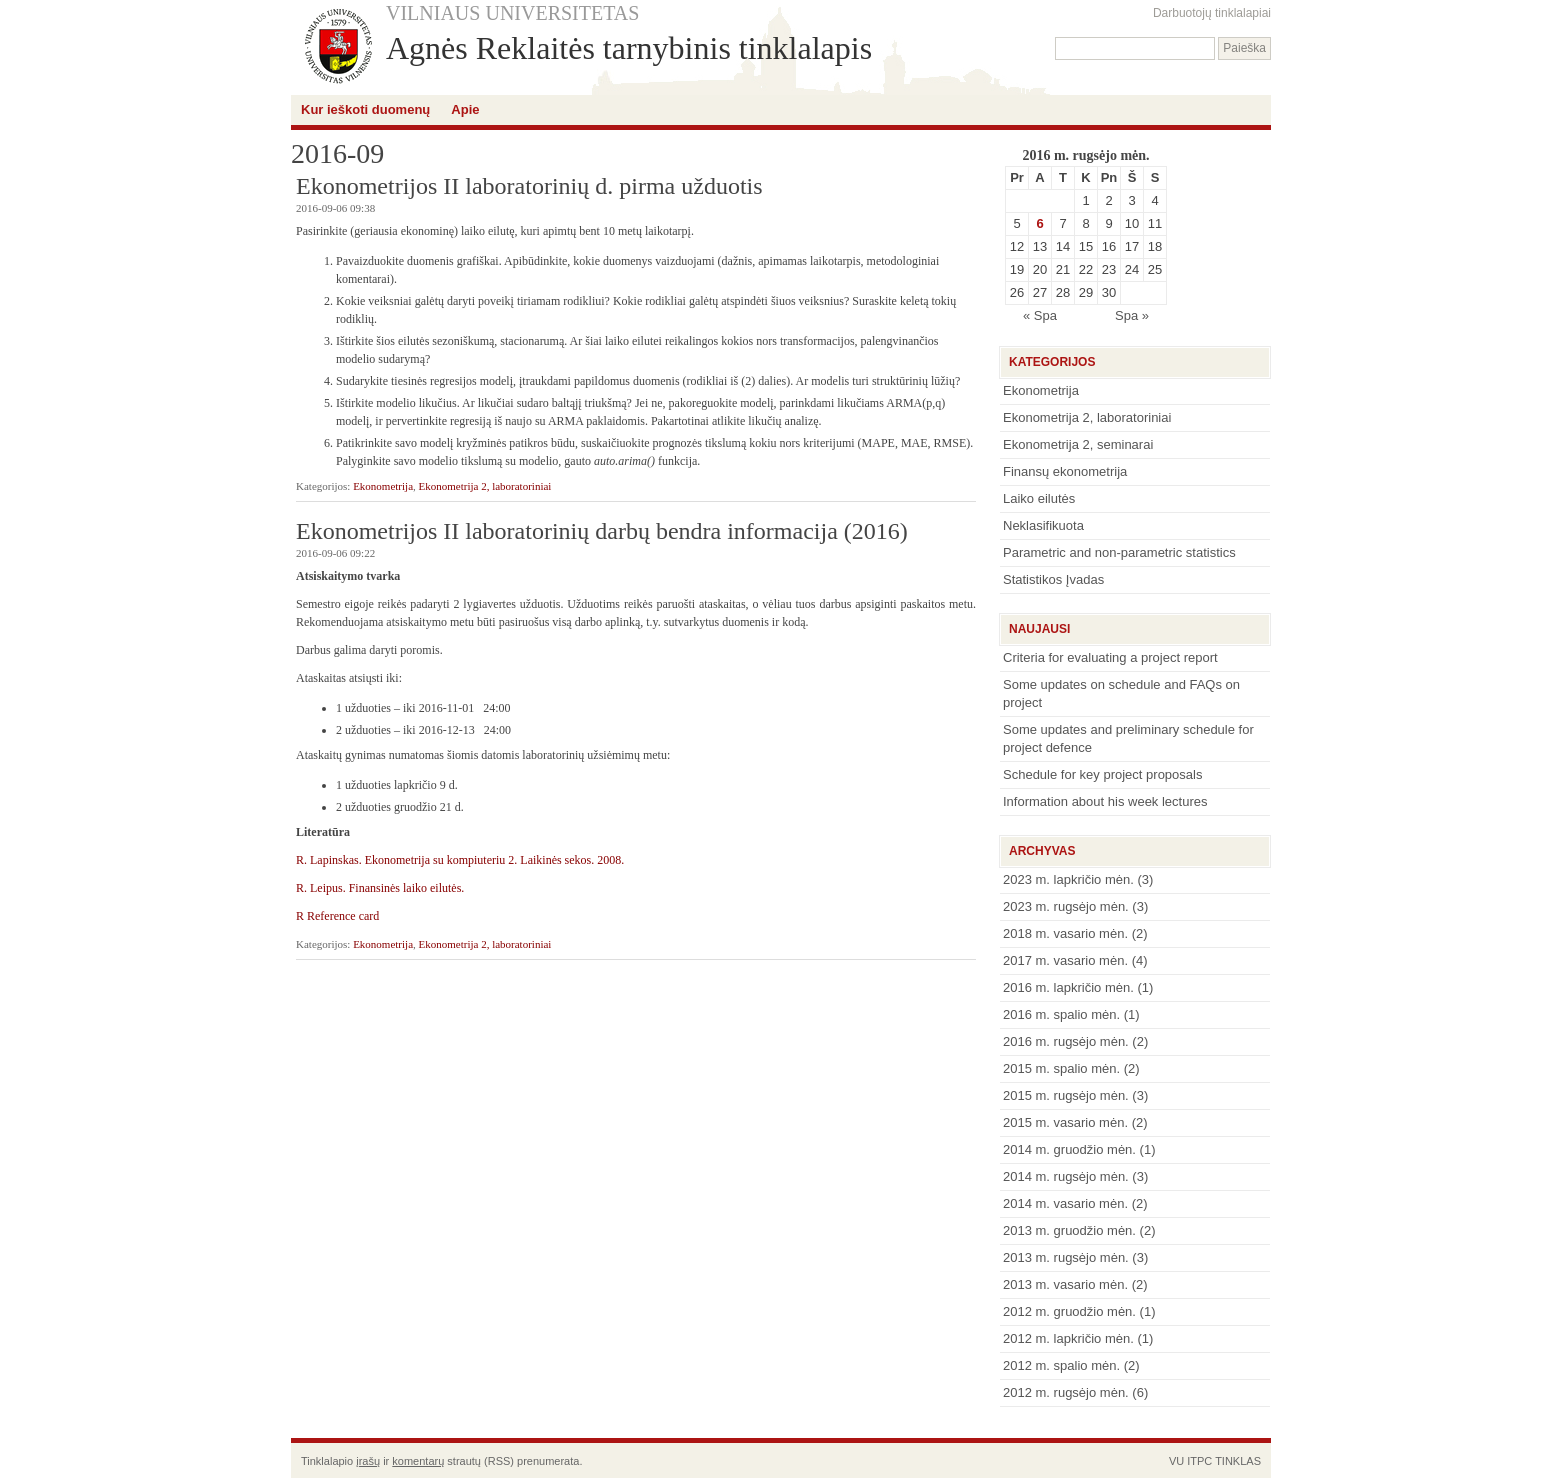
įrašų (368, 1461)
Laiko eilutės (1039, 498)
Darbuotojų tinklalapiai (1212, 13)
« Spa (1040, 315)
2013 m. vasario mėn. (1065, 1284)
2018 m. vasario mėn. (1065, 933)
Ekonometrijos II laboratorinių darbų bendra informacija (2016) (602, 531)
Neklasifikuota (1043, 525)
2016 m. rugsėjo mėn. (1066, 1041)
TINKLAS (1238, 1461)
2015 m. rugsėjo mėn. (1066, 1095)
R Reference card (337, 916)
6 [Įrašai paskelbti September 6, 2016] (1039, 223)
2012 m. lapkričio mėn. (1068, 1338)
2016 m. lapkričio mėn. (1068, 987)
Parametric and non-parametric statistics (1119, 552)
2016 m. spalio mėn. (1061, 1014)
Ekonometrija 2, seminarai (1078, 444)
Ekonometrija (383, 486)
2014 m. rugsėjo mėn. (1066, 1176)
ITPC (1199, 1461)
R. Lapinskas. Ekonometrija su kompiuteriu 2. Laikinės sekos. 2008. (460, 860)
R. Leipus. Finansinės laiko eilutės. (380, 888)
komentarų (418, 1461)
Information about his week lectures (1105, 801)
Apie (465, 109)
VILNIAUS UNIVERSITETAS (512, 13)
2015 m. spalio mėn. (1061, 1068)
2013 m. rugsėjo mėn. (1066, 1257)
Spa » (1132, 315)
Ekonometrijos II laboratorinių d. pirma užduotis (529, 186)
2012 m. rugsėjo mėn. (1066, 1392)
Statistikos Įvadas (1053, 579)
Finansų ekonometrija (1065, 471)
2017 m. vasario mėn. (1065, 960)
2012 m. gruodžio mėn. (1069, 1311)
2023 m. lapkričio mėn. (1068, 879)
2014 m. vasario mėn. (1065, 1203)
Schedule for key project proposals (1102, 774)
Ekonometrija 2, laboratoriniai (485, 486)
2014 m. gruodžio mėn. (1069, 1149)
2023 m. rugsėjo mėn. (1066, 906)
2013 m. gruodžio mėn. (1069, 1230)
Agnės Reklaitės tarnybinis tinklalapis (629, 48)
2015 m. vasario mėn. (1065, 1122)
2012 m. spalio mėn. (1061, 1365)
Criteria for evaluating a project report (1110, 657)
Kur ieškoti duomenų (365, 109)
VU (1176, 1461)
